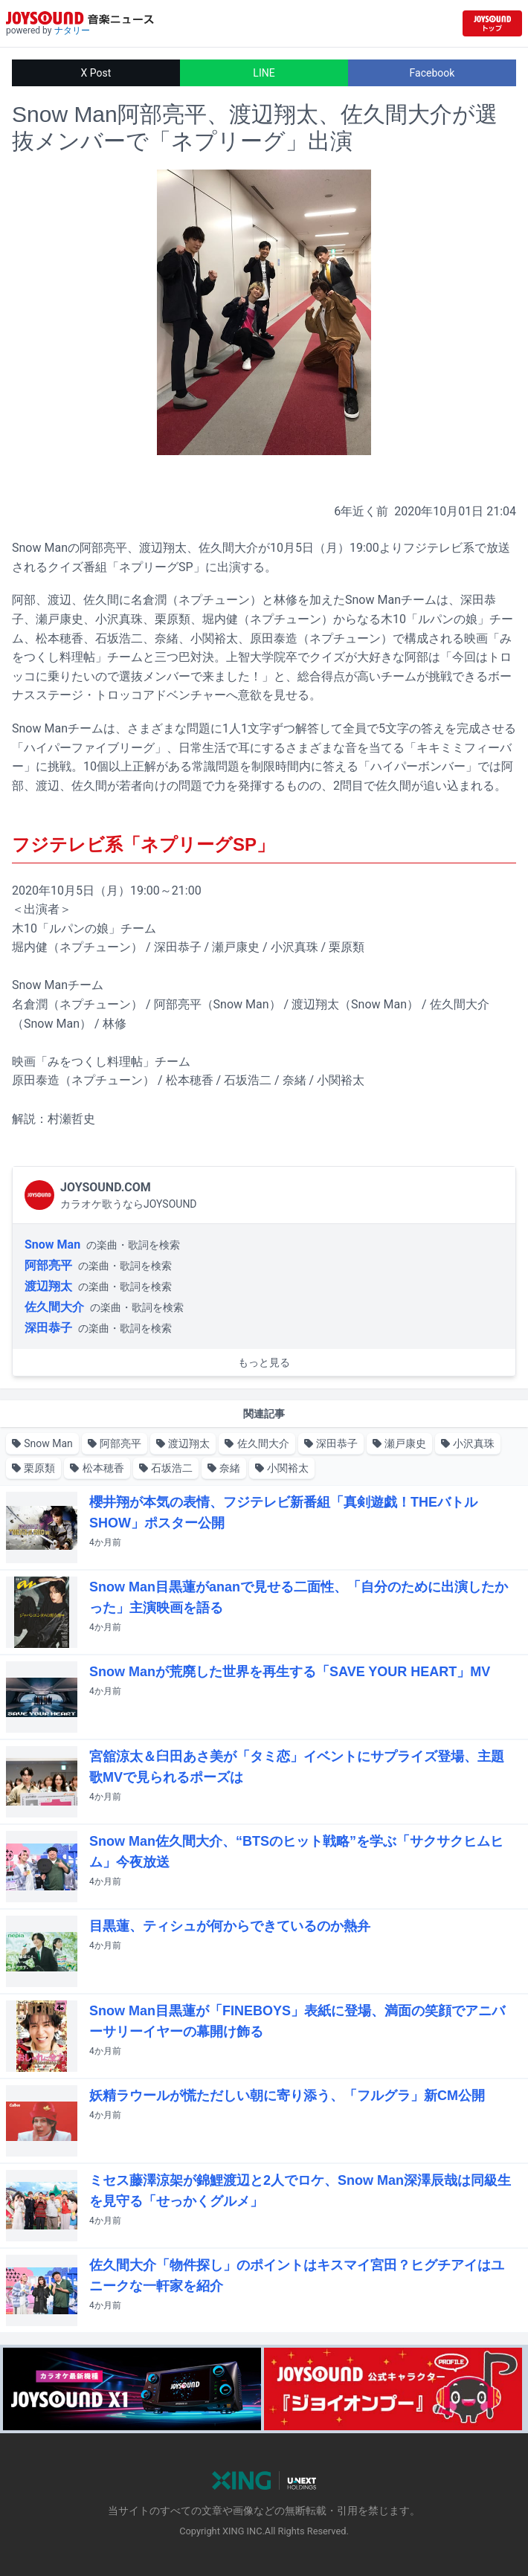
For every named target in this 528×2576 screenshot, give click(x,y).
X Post (96, 73)
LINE (263, 73)
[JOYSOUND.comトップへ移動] (492, 23)
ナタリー (72, 30)
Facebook (432, 73)
